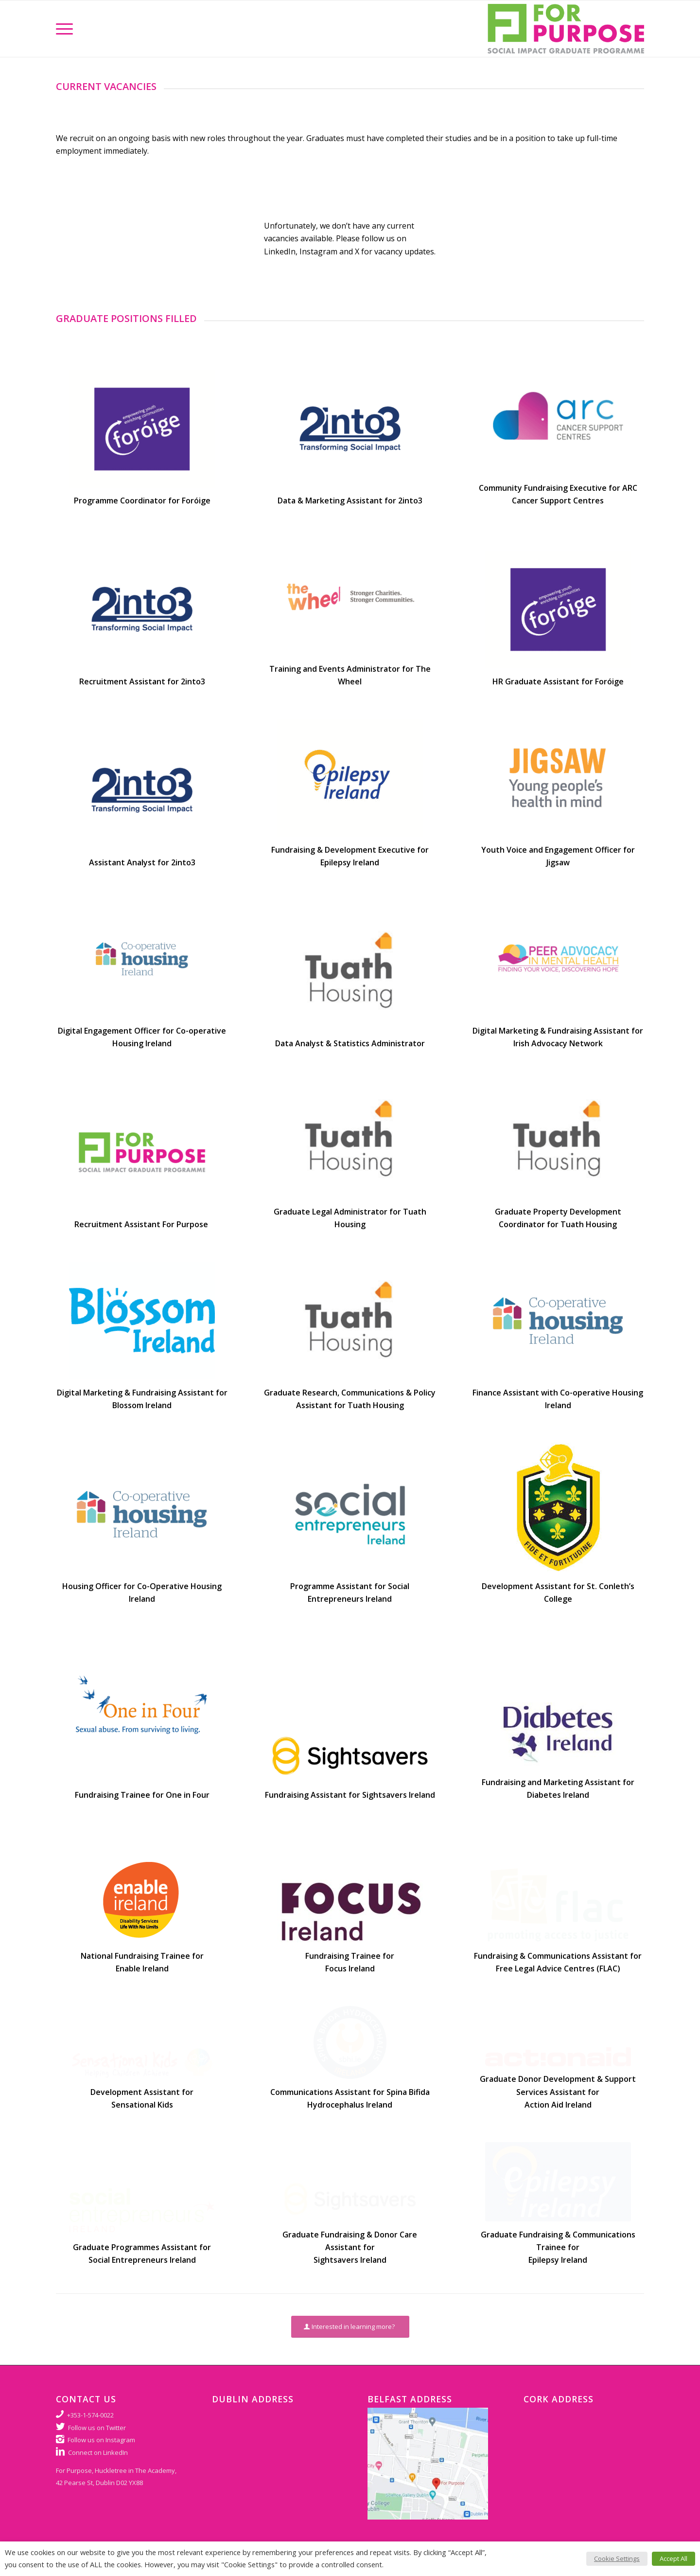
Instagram (318, 251)
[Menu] (64, 28)
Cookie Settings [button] (617, 2558)
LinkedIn (280, 251)
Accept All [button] (673, 2558)
